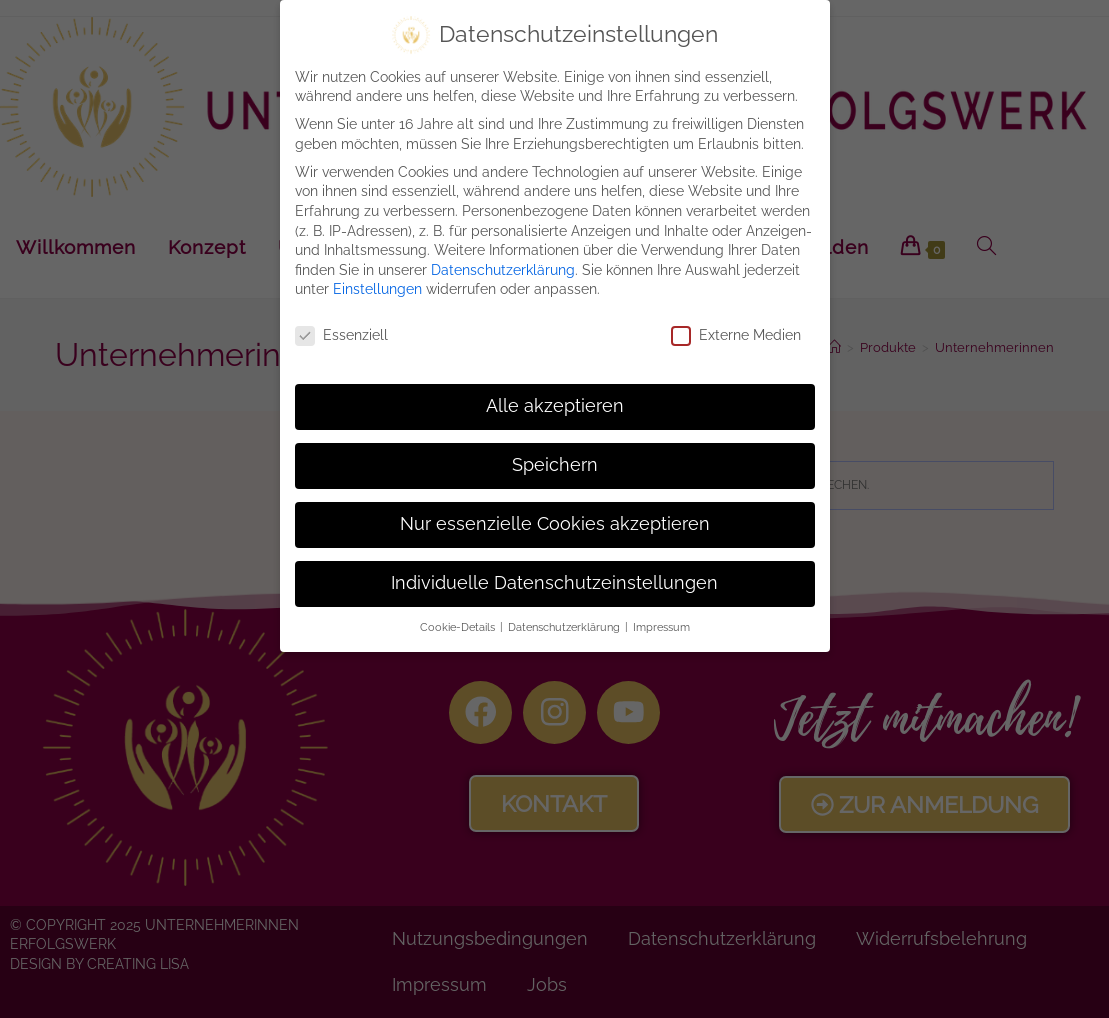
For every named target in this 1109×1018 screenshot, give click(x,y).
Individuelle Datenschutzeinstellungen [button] (554, 583)
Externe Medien (736, 335)
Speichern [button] (555, 465)
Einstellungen (377, 289)
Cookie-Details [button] (459, 627)
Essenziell (341, 335)
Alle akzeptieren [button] (555, 406)
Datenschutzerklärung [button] (565, 627)
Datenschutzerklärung (503, 270)
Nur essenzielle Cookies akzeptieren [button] (555, 524)
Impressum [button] (661, 627)
